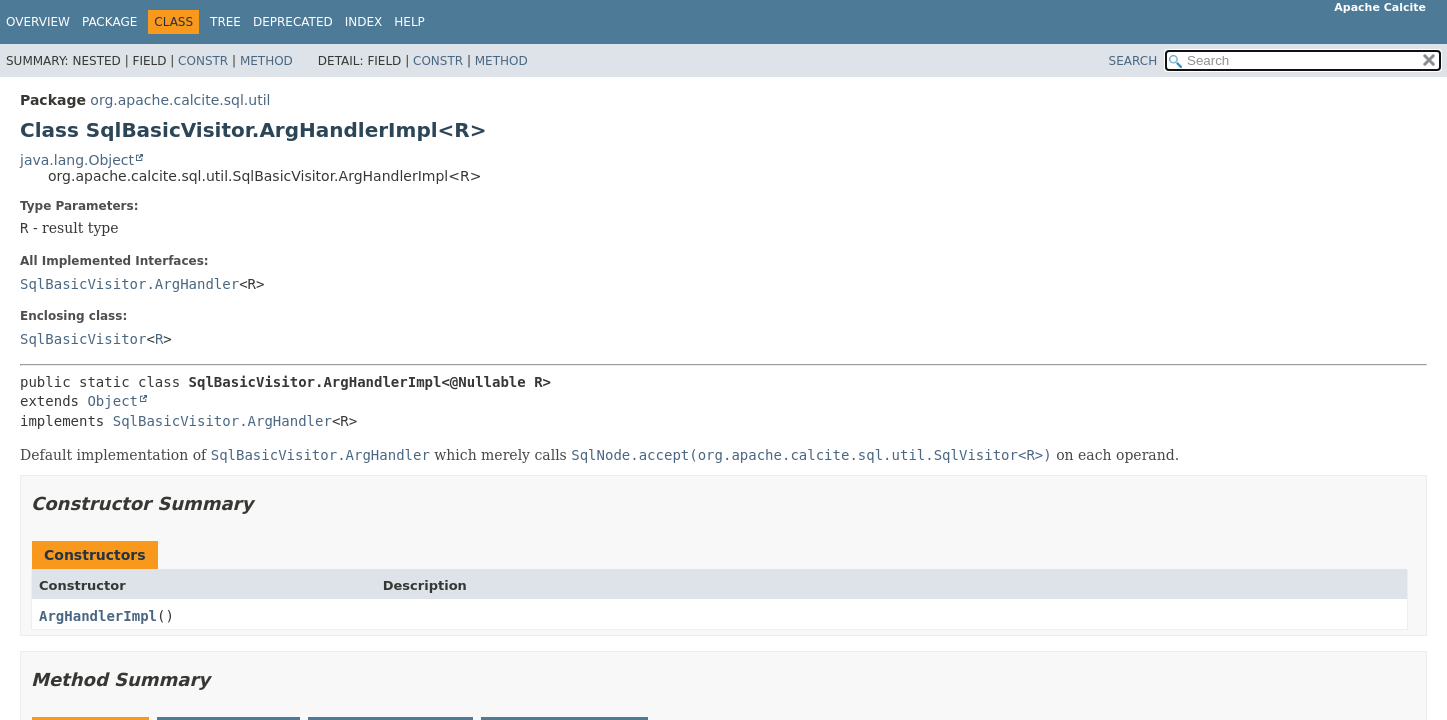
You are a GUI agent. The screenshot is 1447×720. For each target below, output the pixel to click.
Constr (203, 61)
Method (266, 61)
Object (112, 401)
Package (109, 22)
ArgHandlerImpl (98, 616)
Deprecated (293, 22)
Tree (225, 22)
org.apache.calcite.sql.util (180, 100)
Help (409, 22)
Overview (38, 22)
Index (364, 22)
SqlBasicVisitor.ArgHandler (129, 284)
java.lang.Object (77, 160)
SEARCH (1133, 61)
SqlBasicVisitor (83, 339)
